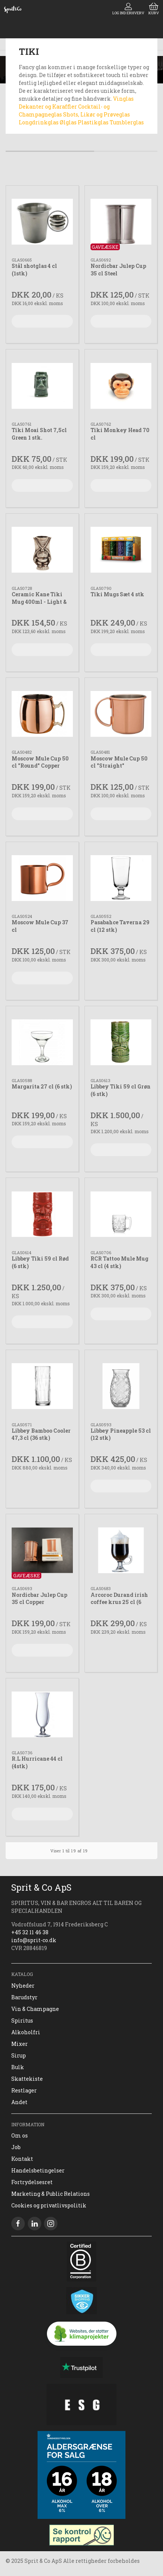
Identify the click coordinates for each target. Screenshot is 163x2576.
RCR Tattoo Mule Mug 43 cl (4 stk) (119, 1262)
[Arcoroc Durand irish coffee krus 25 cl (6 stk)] (121, 1550)
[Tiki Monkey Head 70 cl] (121, 385)
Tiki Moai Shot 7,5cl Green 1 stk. (39, 433)
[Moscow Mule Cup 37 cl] (42, 878)
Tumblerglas (127, 122)
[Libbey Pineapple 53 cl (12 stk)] (121, 1386)
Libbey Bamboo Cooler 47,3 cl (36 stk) (41, 1434)
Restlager (24, 2090)
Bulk (17, 2067)
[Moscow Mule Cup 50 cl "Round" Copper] (42, 714)
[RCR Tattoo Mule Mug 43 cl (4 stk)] (121, 1214)
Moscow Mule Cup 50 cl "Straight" (119, 762)
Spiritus (22, 2020)
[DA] (13, 9)
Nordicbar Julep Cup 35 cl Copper (39, 1598)
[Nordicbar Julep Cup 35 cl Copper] (42, 1550)
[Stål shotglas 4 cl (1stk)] (42, 221)
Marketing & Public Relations (50, 2193)
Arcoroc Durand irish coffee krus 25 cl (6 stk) (119, 1602)
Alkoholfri (25, 2032)
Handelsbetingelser (38, 2170)
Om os (19, 2135)
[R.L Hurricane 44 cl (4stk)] (42, 1714)
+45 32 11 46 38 (29, 1932)
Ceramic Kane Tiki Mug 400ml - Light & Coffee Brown (39, 601)
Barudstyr (24, 1997)
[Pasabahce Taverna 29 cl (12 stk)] (121, 878)
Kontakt (22, 2158)
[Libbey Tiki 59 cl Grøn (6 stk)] (121, 1042)
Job (16, 2147)
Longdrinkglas (39, 122)
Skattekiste (27, 2078)
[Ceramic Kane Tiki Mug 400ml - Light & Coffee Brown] (42, 550)
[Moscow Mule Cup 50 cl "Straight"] (121, 714)
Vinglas (123, 98)
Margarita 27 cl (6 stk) (42, 1086)
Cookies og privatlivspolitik (48, 2205)
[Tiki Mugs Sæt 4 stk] (121, 550)
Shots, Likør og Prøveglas (96, 114)
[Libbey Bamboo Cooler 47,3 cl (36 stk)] (42, 1386)
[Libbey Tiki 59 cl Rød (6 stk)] (42, 1214)
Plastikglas (94, 122)
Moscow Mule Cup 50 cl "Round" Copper (40, 762)
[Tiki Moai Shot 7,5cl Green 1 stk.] (42, 385)
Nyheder (23, 1985)
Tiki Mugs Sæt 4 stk (117, 594)
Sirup (18, 2055)
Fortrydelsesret (32, 2182)
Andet (19, 2102)
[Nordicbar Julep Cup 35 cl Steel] (121, 221)
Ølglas (69, 122)
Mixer (19, 2043)
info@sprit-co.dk (33, 1940)
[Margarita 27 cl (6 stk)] (42, 1042)
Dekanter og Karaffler (48, 106)
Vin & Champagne (35, 2008)
